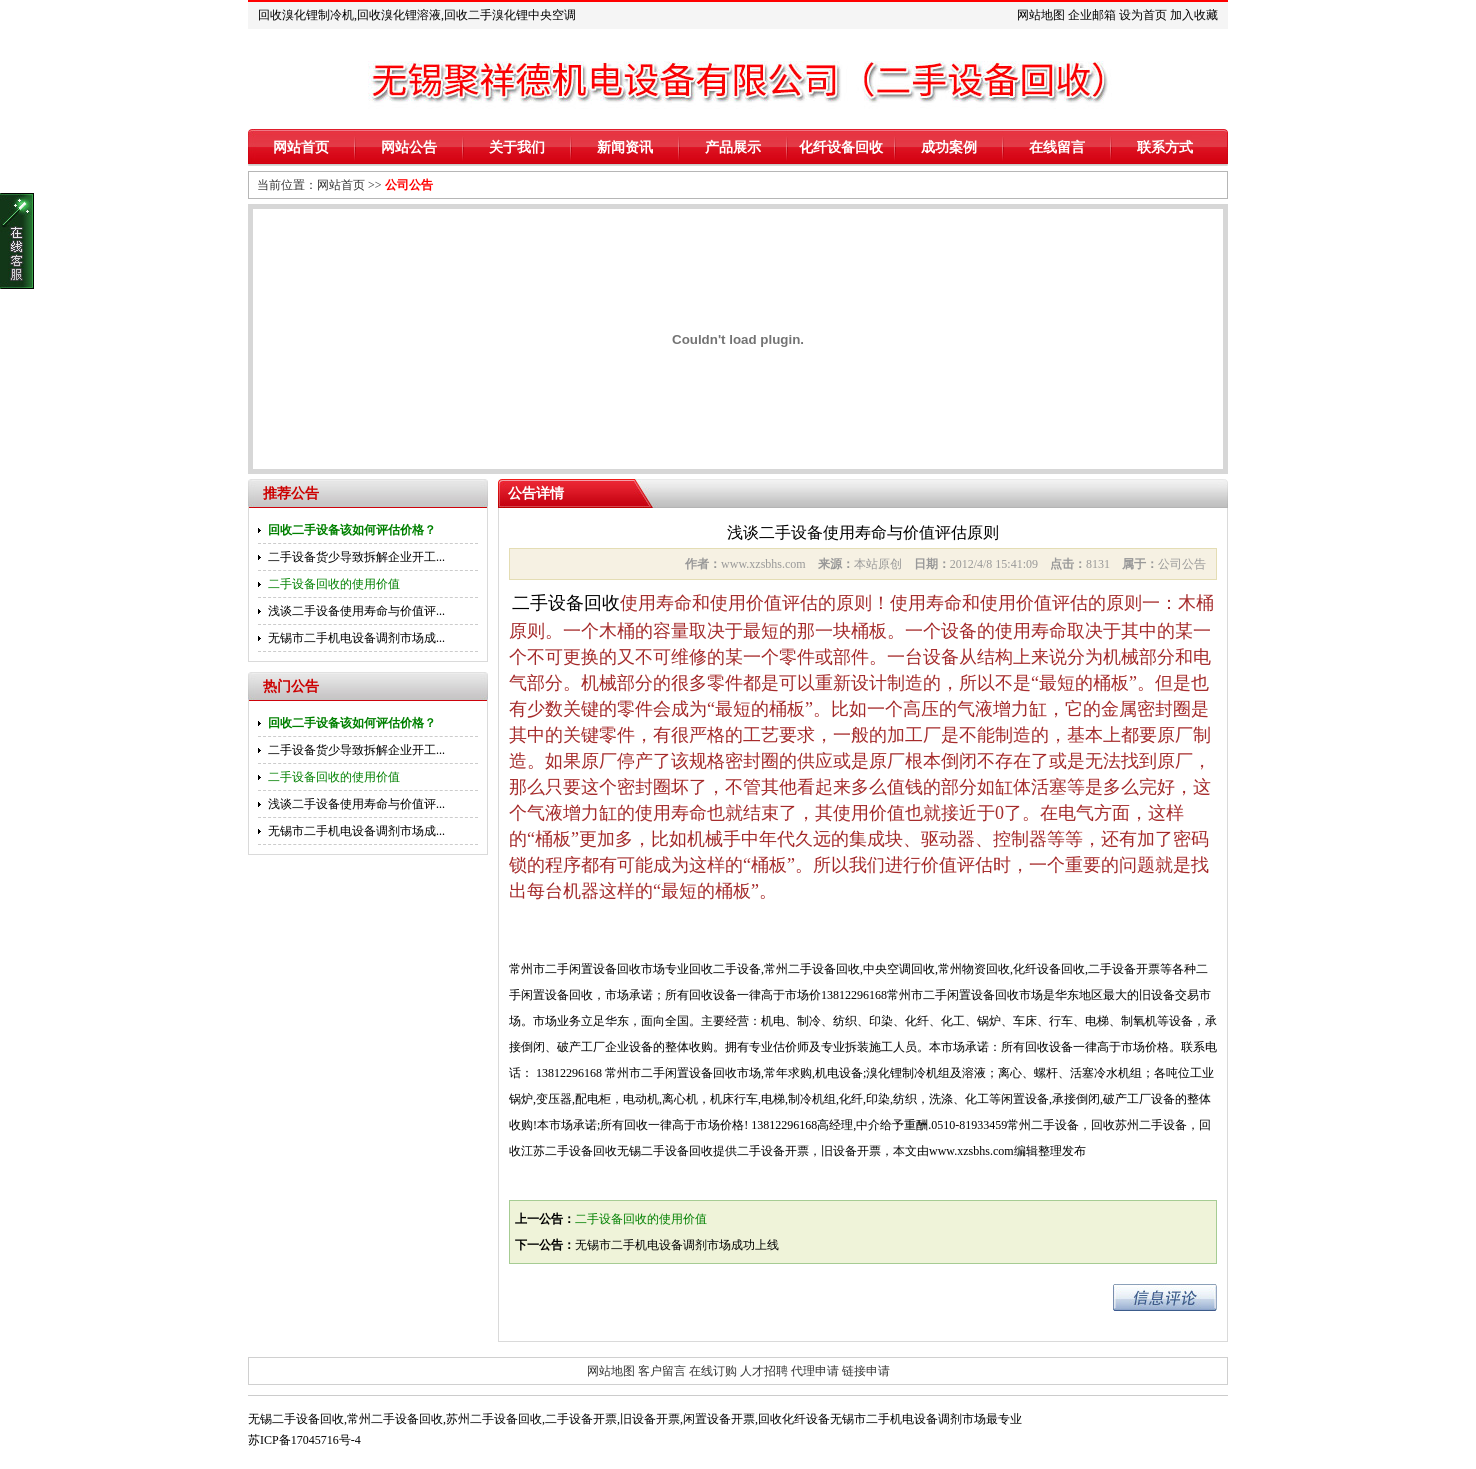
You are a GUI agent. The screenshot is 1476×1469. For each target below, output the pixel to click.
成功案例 (949, 147)
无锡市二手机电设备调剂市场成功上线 (677, 1245)
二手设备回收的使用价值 (334, 584)
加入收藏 (1194, 15)
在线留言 (1057, 147)
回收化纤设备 (794, 1419)
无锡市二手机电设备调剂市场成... (356, 638)
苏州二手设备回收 (494, 1419)
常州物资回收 (974, 969)
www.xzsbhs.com (971, 1151)
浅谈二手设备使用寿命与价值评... (356, 611)
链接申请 (866, 1371)
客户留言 (662, 1371)
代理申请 (815, 1371)
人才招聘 (764, 1371)
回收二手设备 (725, 969)
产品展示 (733, 147)
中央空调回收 (899, 969)
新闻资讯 (625, 147)
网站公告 (409, 147)
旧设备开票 (650, 1419)
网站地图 (1041, 15)
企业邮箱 (1092, 15)
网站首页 (301, 147)
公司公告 (409, 185)
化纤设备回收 (841, 147)
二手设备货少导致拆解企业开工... (356, 557)
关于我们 (517, 147)
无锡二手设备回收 (296, 1419)
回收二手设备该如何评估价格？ (352, 530)
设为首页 (1143, 15)
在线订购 (713, 1371)
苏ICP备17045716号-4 (304, 1440)
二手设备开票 (1124, 969)
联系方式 (1165, 147)
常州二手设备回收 (812, 969)
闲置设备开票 (719, 1419)
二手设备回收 (566, 603)
